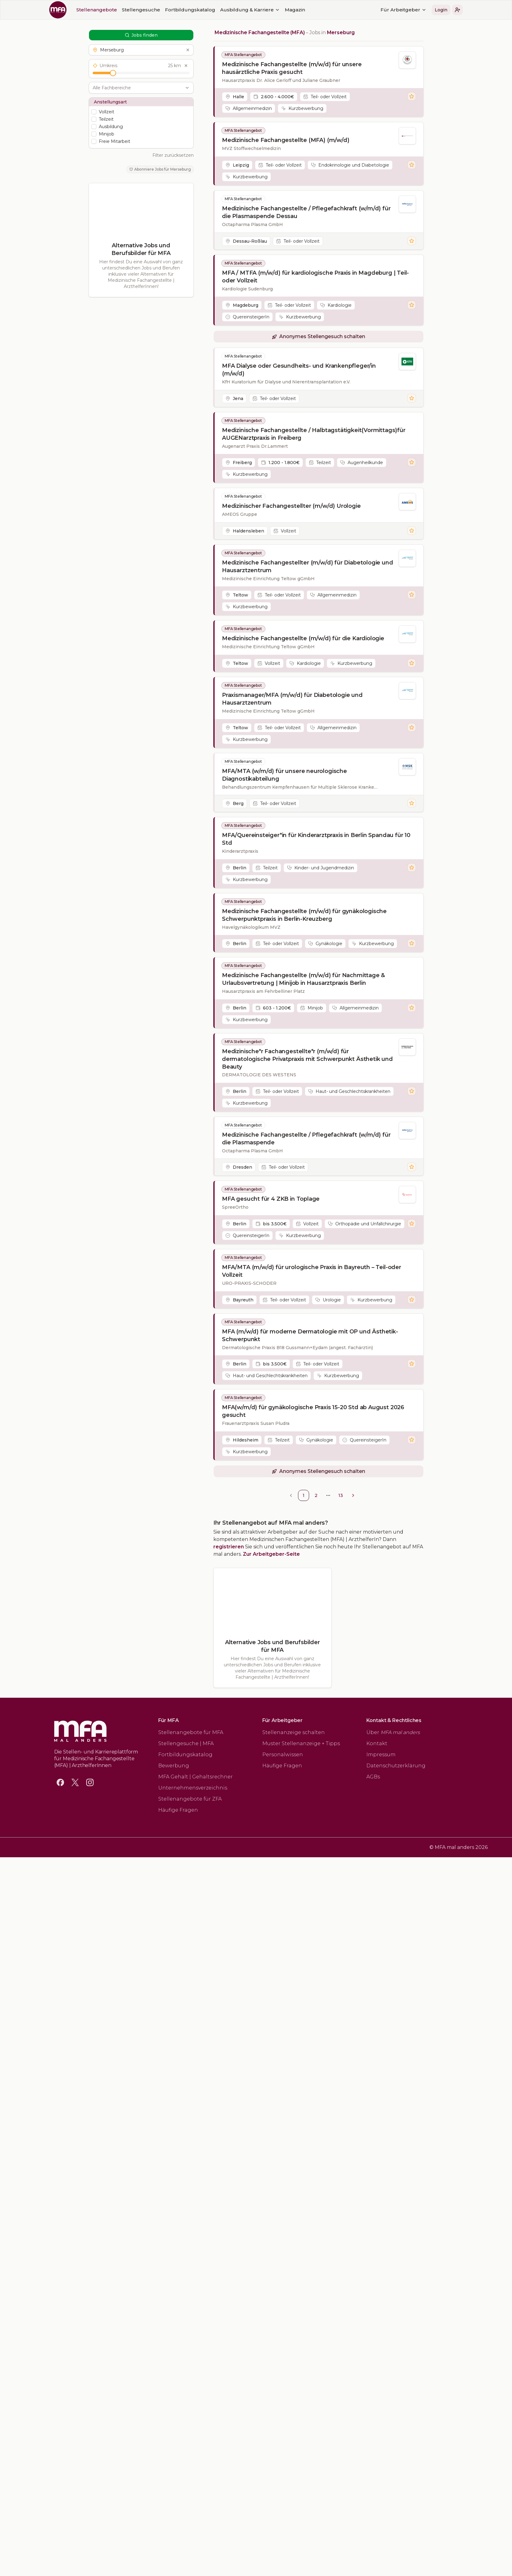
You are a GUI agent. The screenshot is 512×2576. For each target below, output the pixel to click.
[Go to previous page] (291, 1495)
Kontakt (376, 1743)
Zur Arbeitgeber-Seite (271, 1554)
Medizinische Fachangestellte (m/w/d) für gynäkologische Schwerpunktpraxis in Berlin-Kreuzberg (304, 915)
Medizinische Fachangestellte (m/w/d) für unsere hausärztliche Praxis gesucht (292, 68)
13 (340, 1495)
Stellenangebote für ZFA (190, 1799)
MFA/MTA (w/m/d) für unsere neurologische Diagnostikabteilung (284, 775)
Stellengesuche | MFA (186, 1743)
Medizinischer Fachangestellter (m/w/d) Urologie (291, 506)
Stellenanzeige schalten (293, 1732)
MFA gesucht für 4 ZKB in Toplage (271, 1198)
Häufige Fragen (178, 1810)
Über (393, 1732)
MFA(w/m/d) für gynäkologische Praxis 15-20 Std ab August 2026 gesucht (313, 1411)
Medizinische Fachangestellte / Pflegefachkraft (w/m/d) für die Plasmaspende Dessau (306, 212)
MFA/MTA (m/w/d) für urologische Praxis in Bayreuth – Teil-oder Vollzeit (311, 1271)
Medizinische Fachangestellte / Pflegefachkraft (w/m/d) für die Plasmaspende (306, 1138)
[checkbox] (93, 111)
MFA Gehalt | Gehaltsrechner (195, 1777)
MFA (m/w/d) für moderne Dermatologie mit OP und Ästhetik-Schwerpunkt (310, 1335)
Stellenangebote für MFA (190, 1732)
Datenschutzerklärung (395, 1766)
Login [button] (263, 10)
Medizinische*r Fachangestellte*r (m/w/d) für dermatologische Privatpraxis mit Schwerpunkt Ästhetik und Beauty (307, 1059)
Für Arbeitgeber (225, 10)
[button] (279, 9)
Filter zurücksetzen (173, 155)
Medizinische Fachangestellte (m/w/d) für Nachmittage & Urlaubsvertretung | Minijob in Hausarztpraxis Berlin (303, 979)
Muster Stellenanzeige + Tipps (301, 1743)
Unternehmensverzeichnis (192, 1788)
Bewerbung (173, 1766)
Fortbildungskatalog (185, 1754)
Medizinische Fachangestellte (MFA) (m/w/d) (285, 140)
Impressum (381, 1754)
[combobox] (138, 88)
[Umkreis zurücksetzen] (186, 65)
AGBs (373, 1777)
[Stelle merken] (411, 96)
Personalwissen (282, 1754)
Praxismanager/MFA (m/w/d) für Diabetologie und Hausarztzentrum (292, 699)
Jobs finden (141, 35)
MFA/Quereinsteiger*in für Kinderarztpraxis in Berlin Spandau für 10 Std (316, 839)
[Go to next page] (353, 1495)
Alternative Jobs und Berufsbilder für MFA (140, 249)
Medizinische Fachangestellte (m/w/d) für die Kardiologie (303, 638)
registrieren (228, 1547)
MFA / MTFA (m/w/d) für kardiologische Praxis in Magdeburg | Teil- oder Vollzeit (315, 276)
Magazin (117, 10)
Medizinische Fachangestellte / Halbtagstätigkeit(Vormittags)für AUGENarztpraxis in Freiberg (313, 434)
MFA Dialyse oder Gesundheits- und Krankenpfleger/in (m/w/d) (299, 369)
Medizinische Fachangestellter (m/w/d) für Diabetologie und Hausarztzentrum (307, 566)
